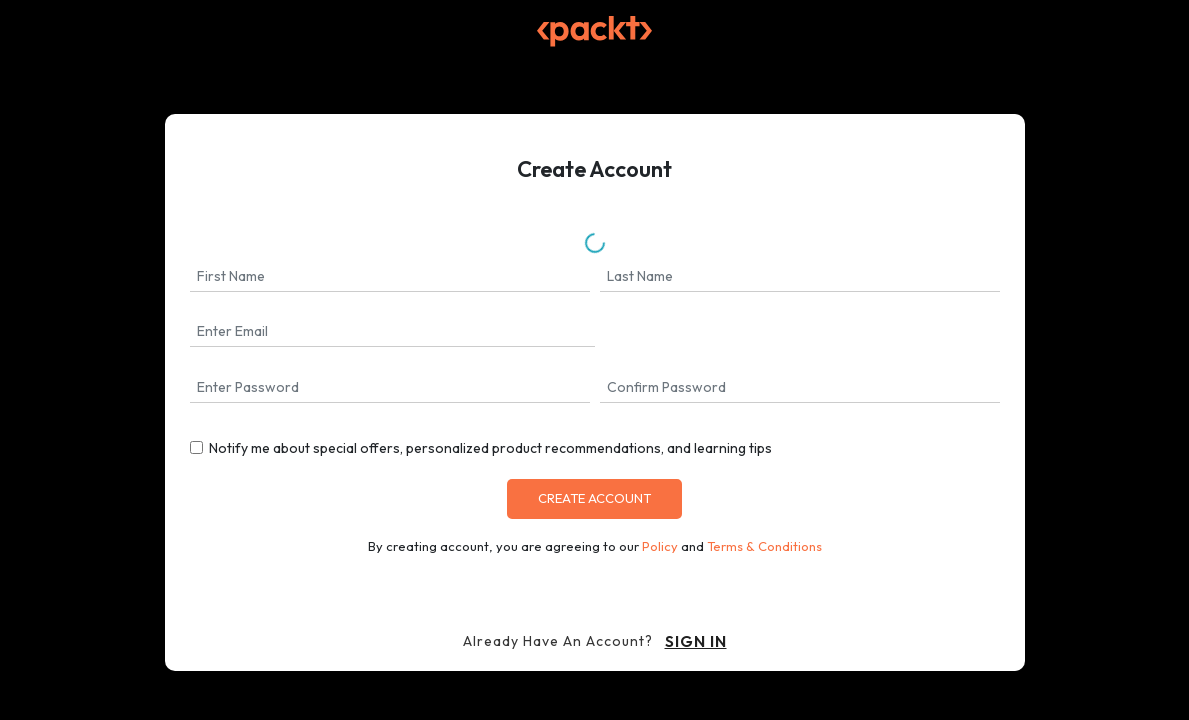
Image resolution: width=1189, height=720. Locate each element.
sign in (696, 641)
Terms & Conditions (764, 546)
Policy (660, 546)
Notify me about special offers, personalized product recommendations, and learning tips (490, 448)
